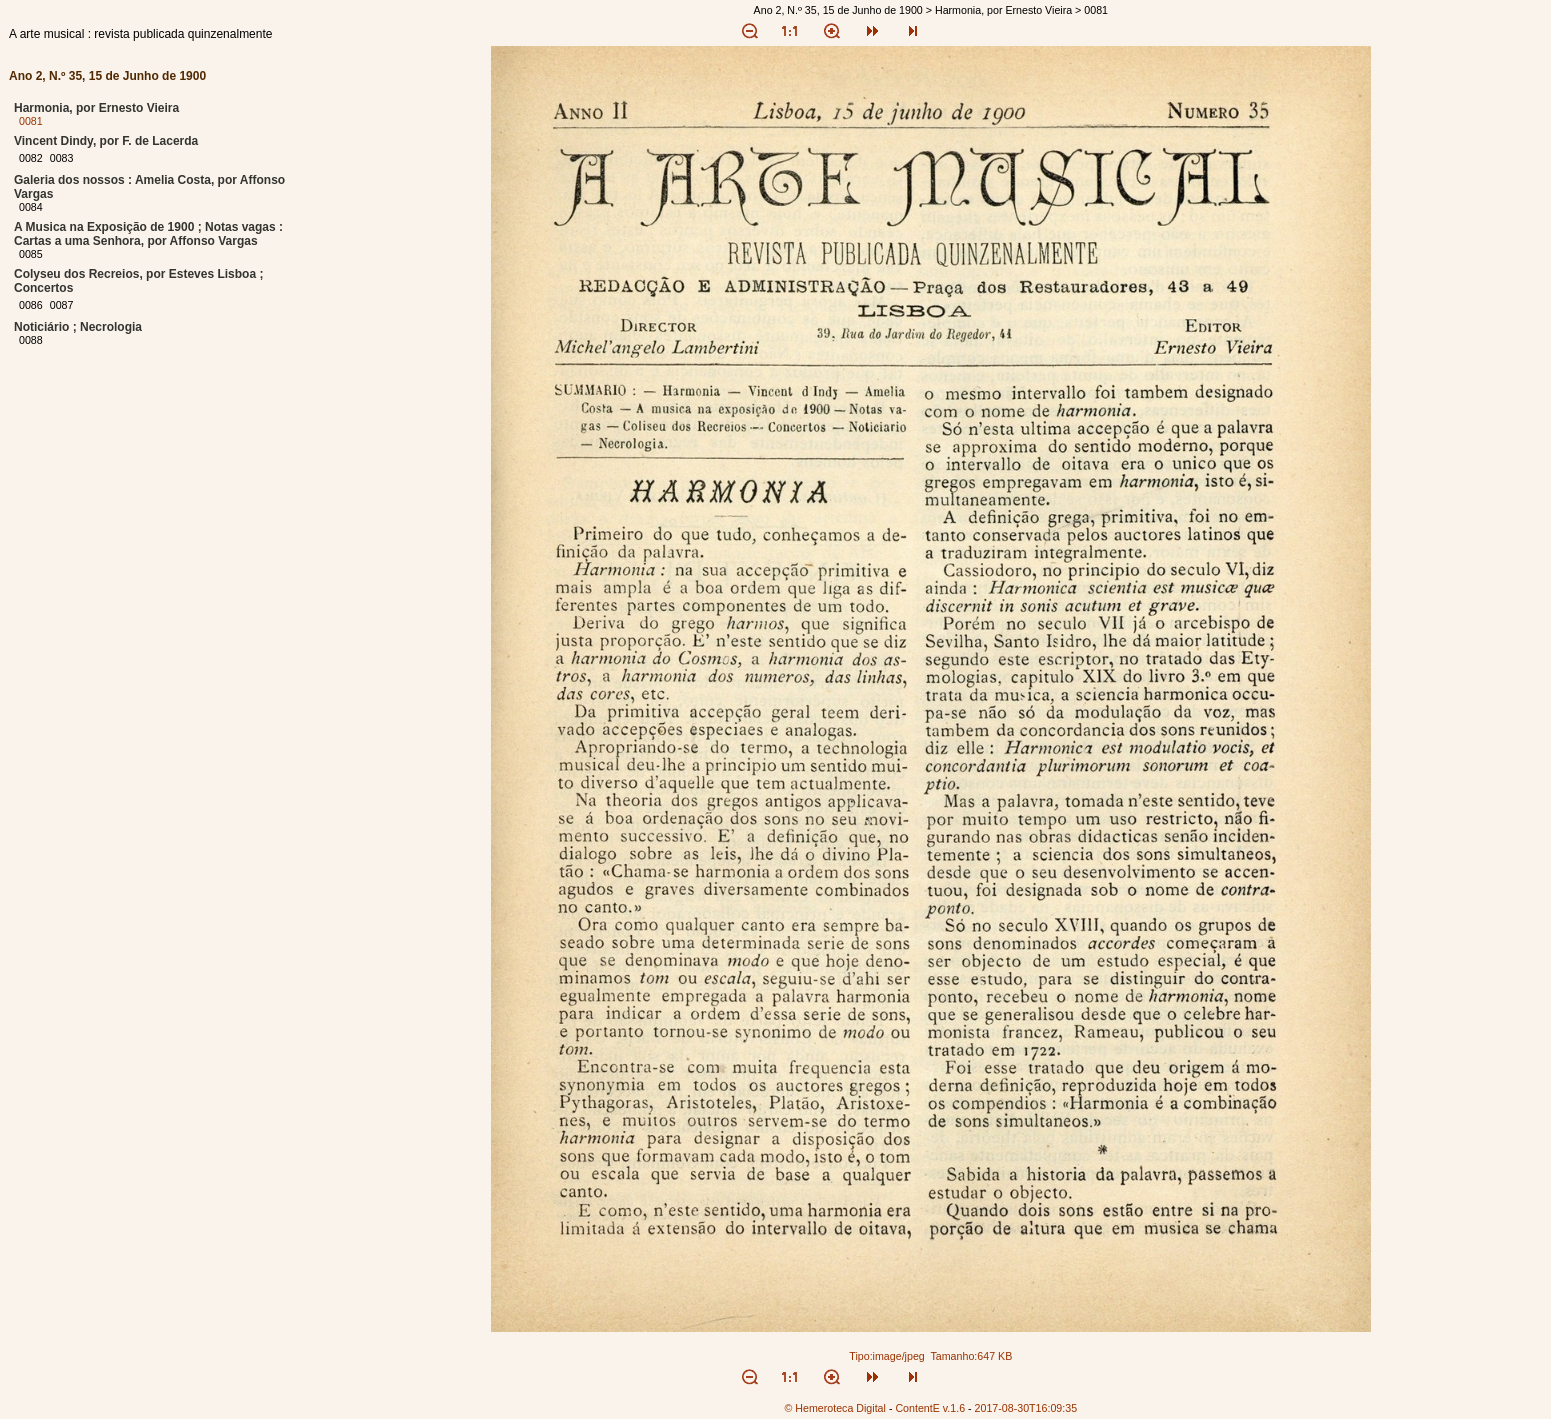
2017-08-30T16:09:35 (1026, 1408)
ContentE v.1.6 (930, 1408)
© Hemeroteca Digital (834, 1408)
